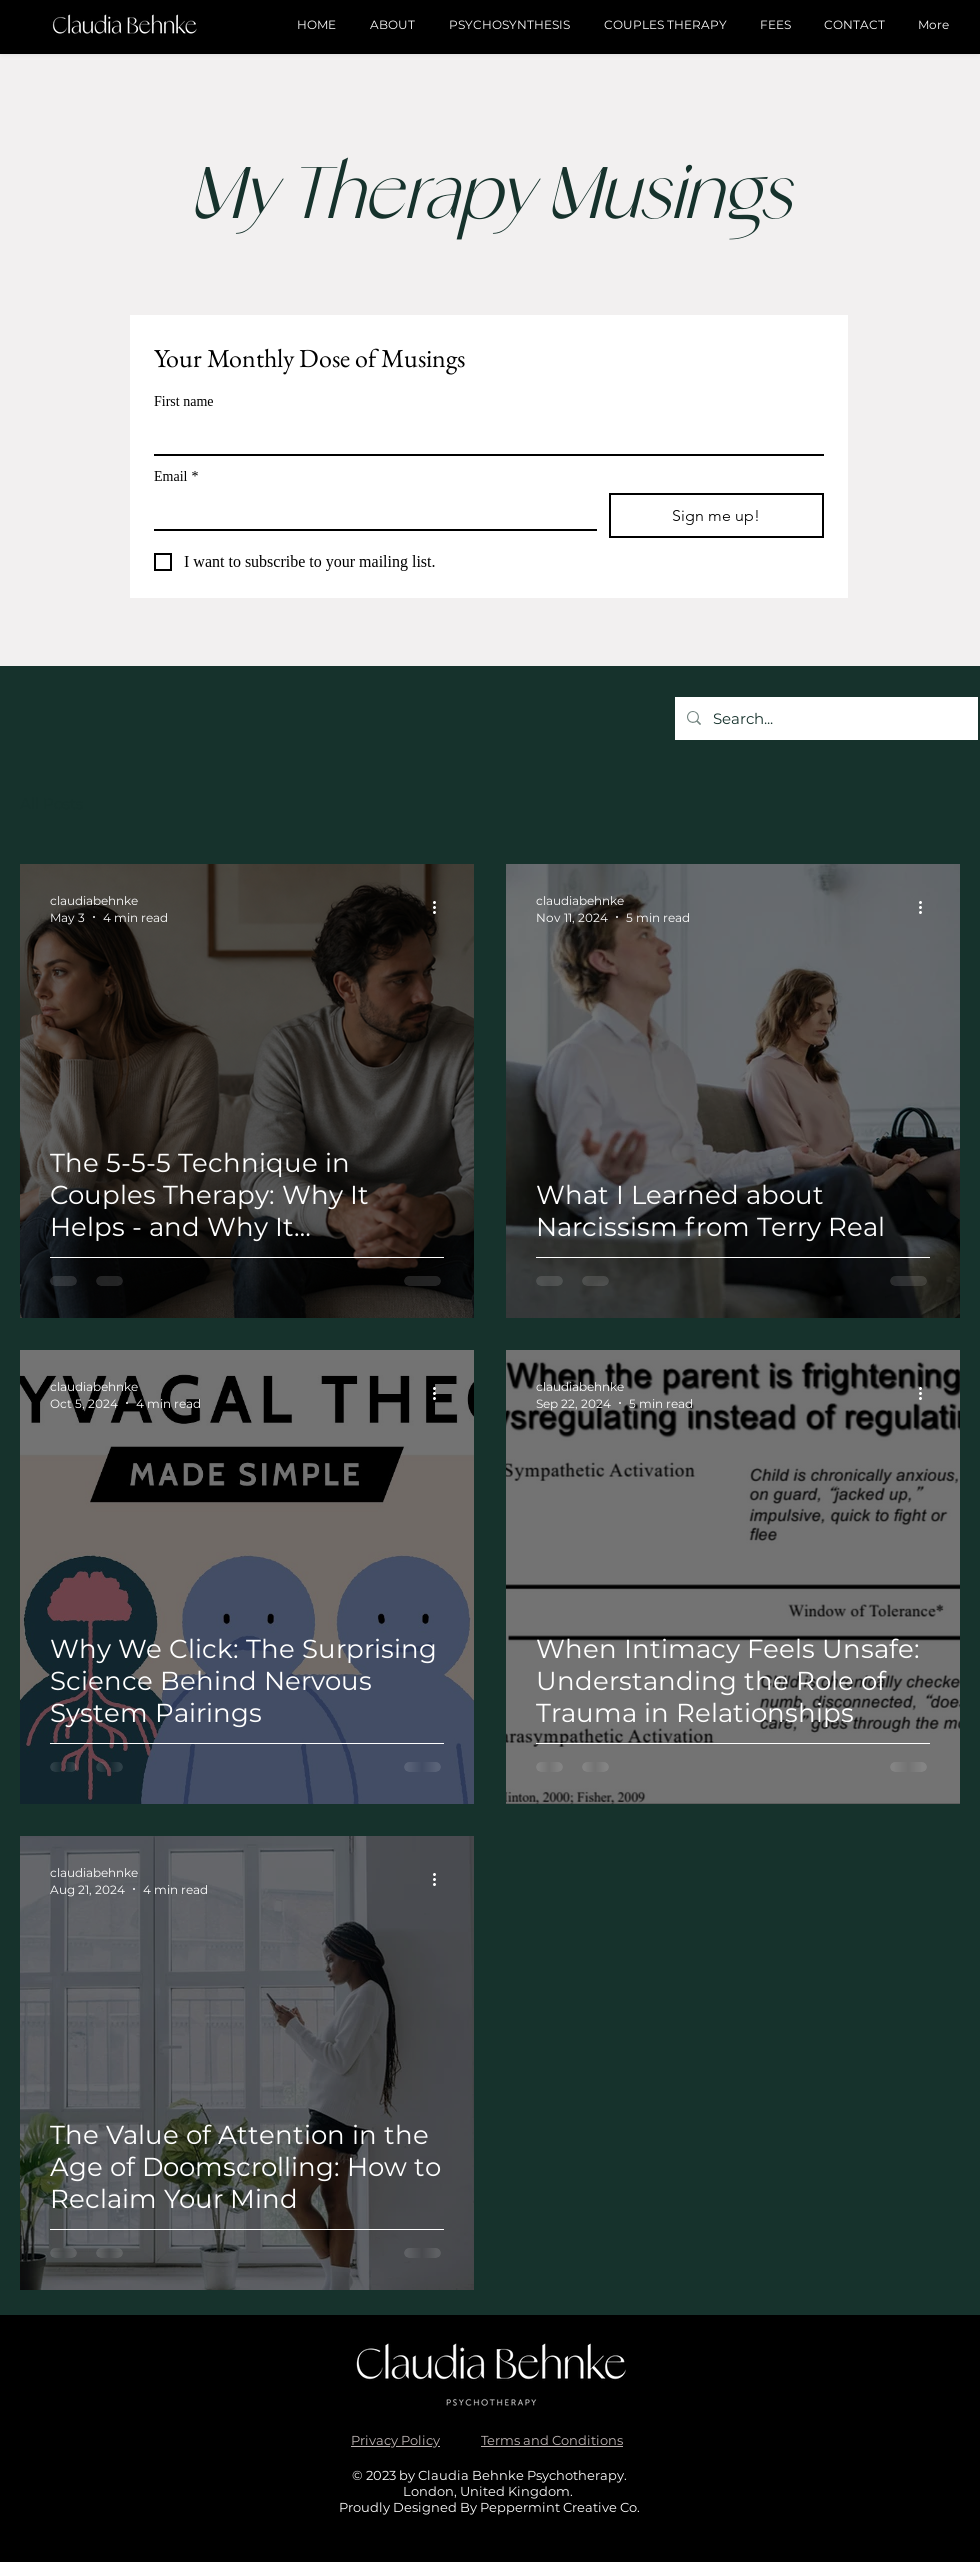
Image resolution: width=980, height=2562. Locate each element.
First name (184, 401)
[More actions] (441, 908)
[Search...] (824, 718)
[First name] (483, 436)
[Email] (369, 511)
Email (176, 476)
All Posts (51, 803)
